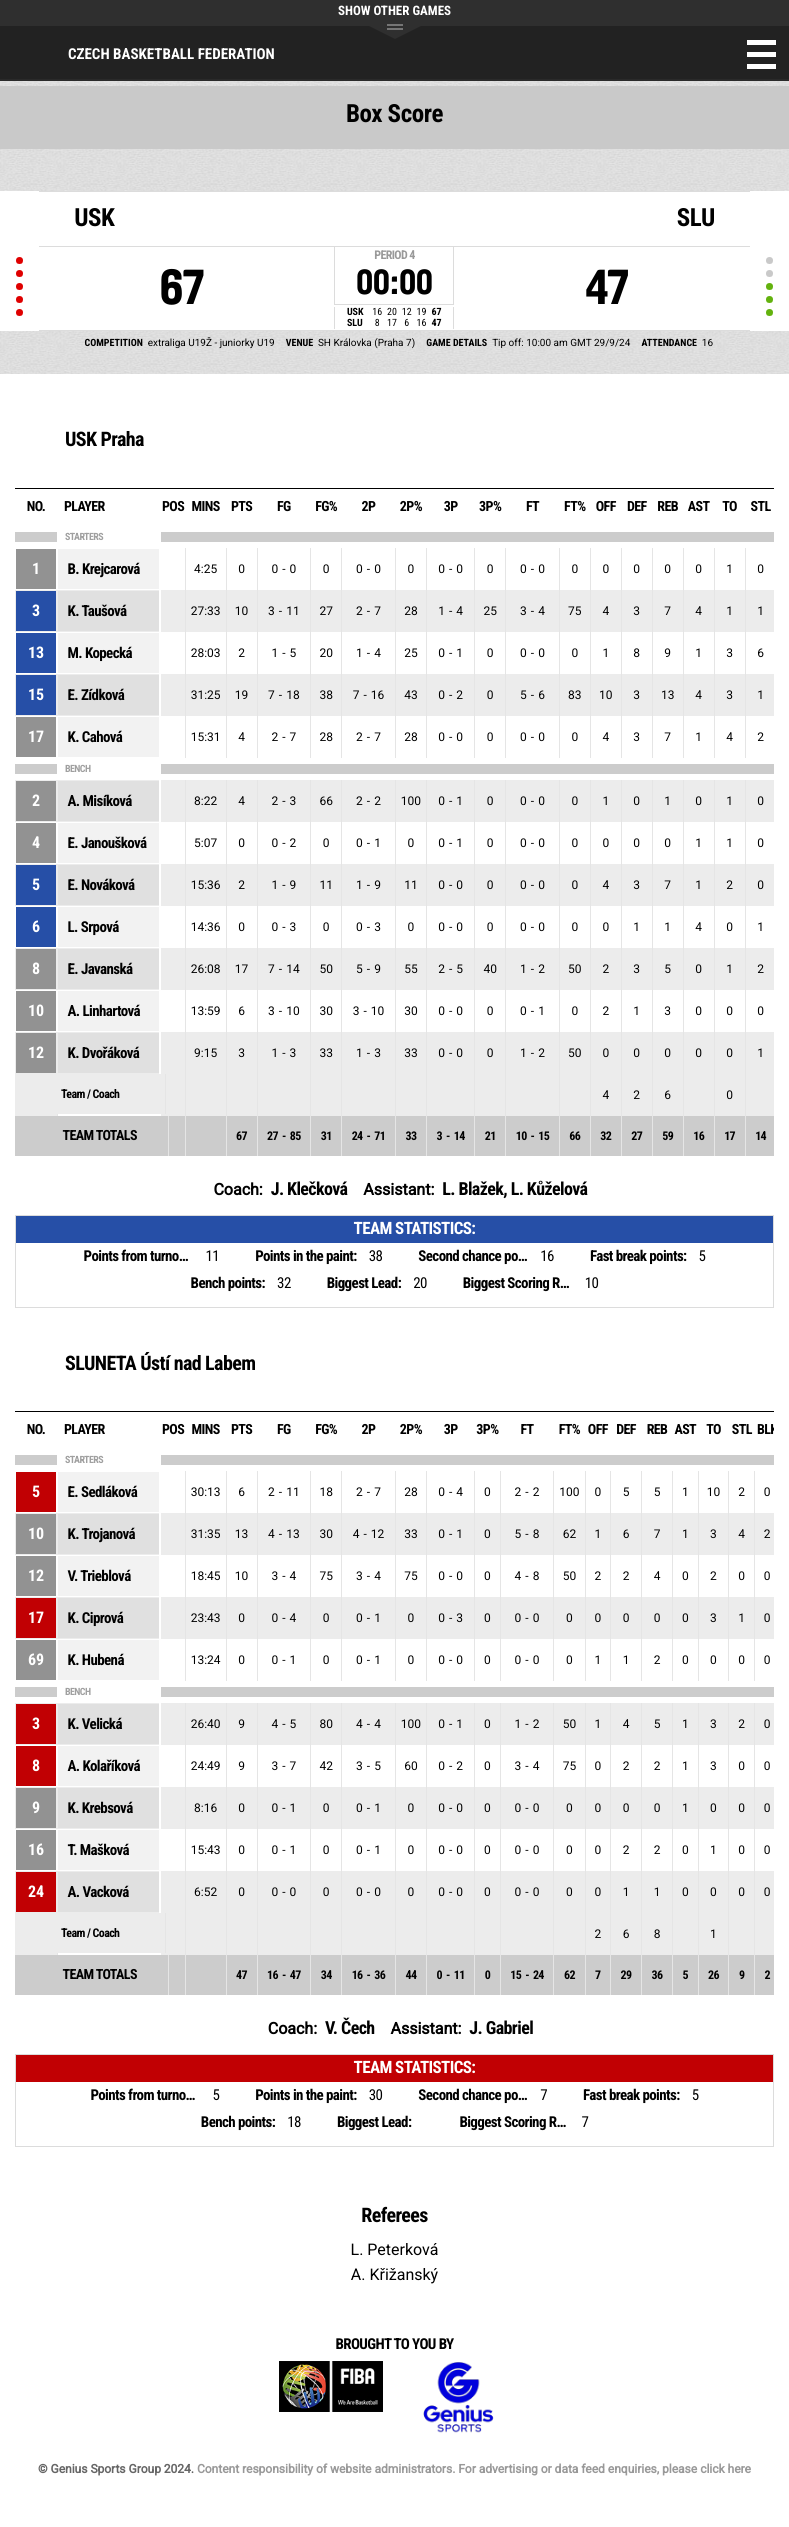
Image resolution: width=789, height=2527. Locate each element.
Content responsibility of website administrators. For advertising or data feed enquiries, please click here (474, 2469)
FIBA (331, 2397)
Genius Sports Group (458, 2397)
